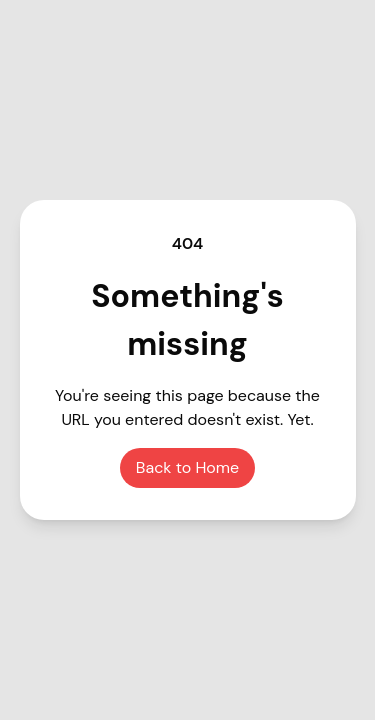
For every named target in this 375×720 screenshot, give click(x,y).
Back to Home (187, 467)
